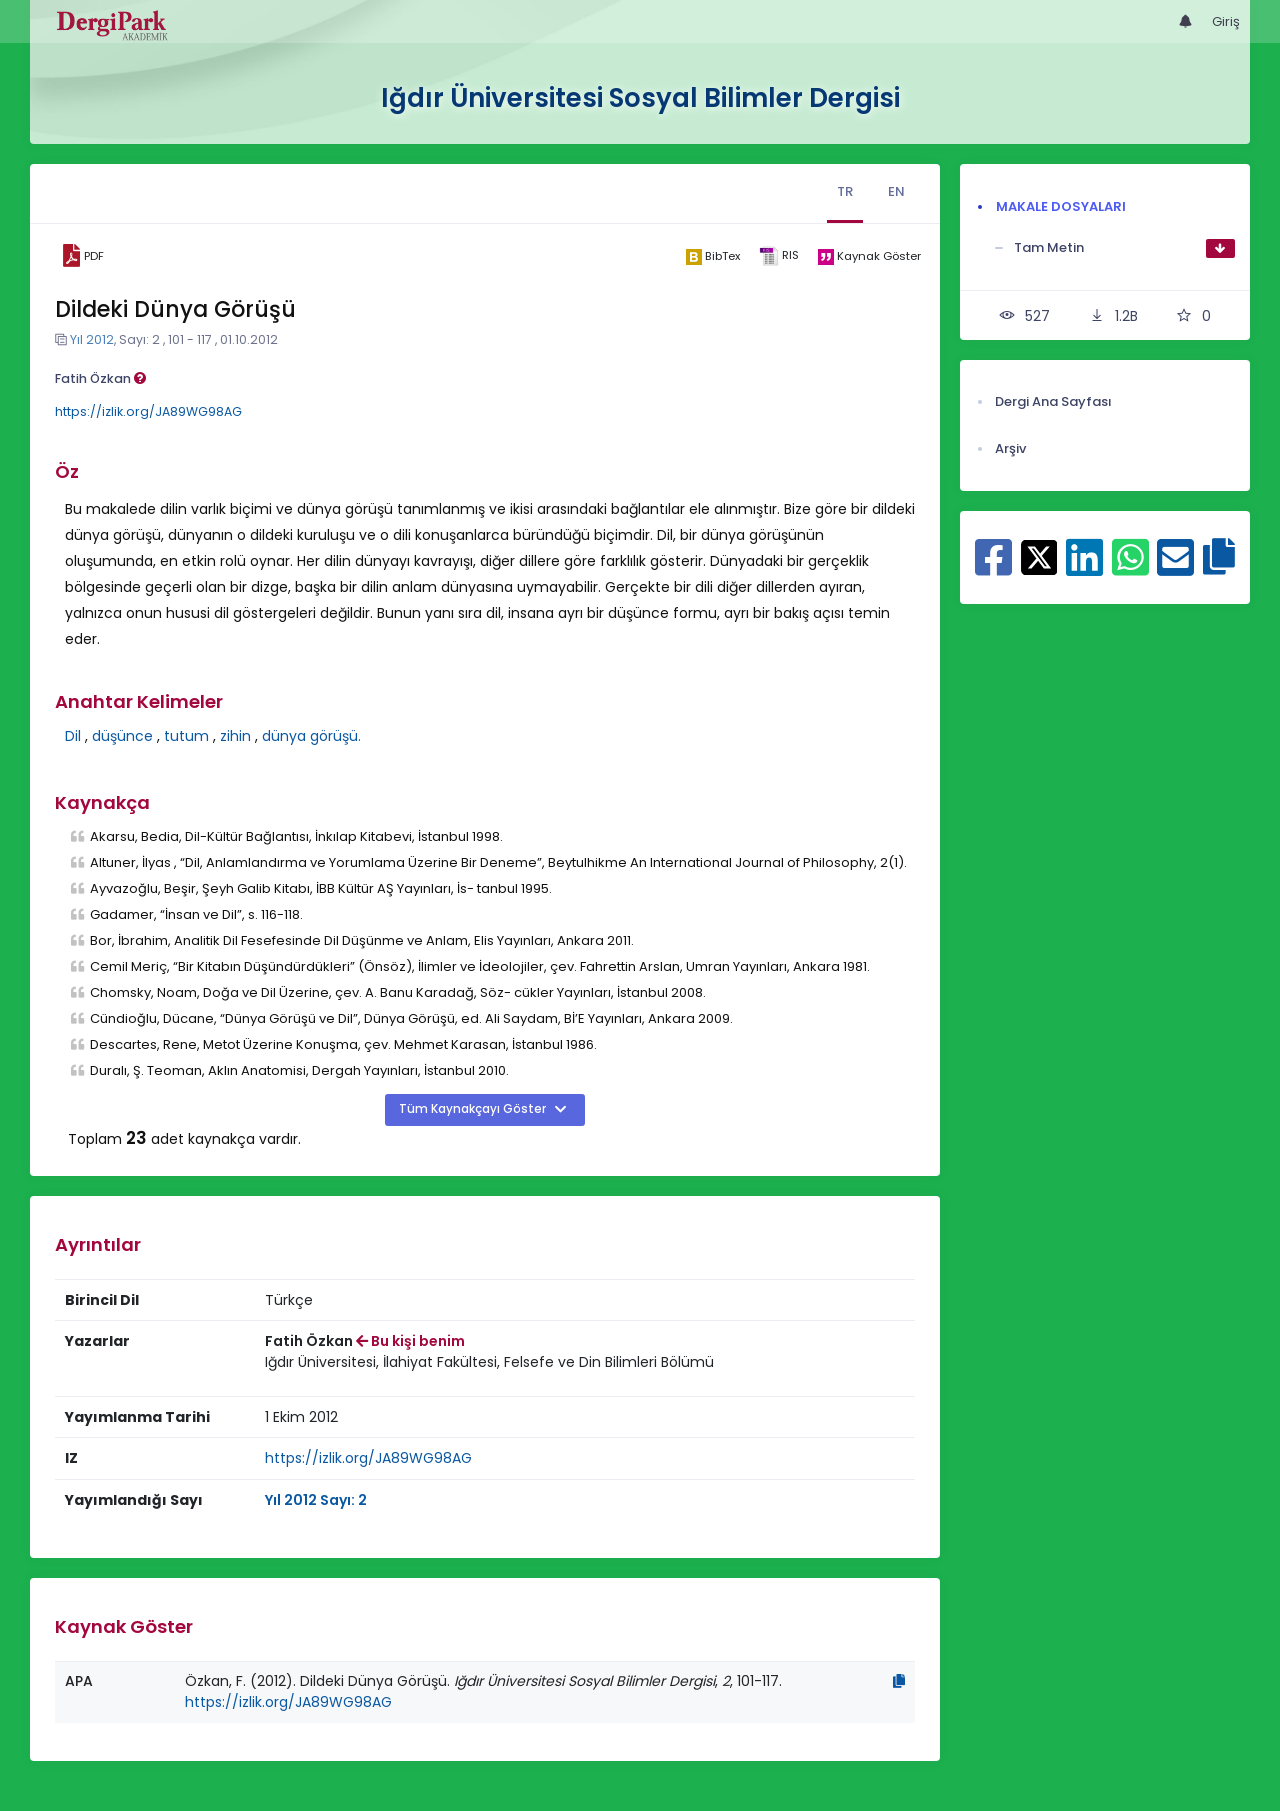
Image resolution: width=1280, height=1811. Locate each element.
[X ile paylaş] (1039, 556)
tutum (186, 736)
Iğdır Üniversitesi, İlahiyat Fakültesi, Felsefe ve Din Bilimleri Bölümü (489, 1362)
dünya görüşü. (311, 736)
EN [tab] (896, 191)
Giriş (1226, 21)
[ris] (778, 256)
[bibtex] (712, 256)
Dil (73, 736)
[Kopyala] (899, 1681)
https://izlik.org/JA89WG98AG (148, 411)
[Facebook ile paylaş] (993, 568)
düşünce (122, 736)
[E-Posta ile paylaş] (1175, 568)
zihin (235, 736)
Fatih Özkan (100, 378)
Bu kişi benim (410, 1341)
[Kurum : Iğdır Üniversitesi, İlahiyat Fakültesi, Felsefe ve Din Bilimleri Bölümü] (489, 1362)
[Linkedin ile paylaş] (1084, 568)
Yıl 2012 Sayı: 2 (316, 1500)
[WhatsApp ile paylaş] (1130, 568)
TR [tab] (845, 191)
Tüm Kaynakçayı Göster (474, 1109)
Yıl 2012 (92, 339)
